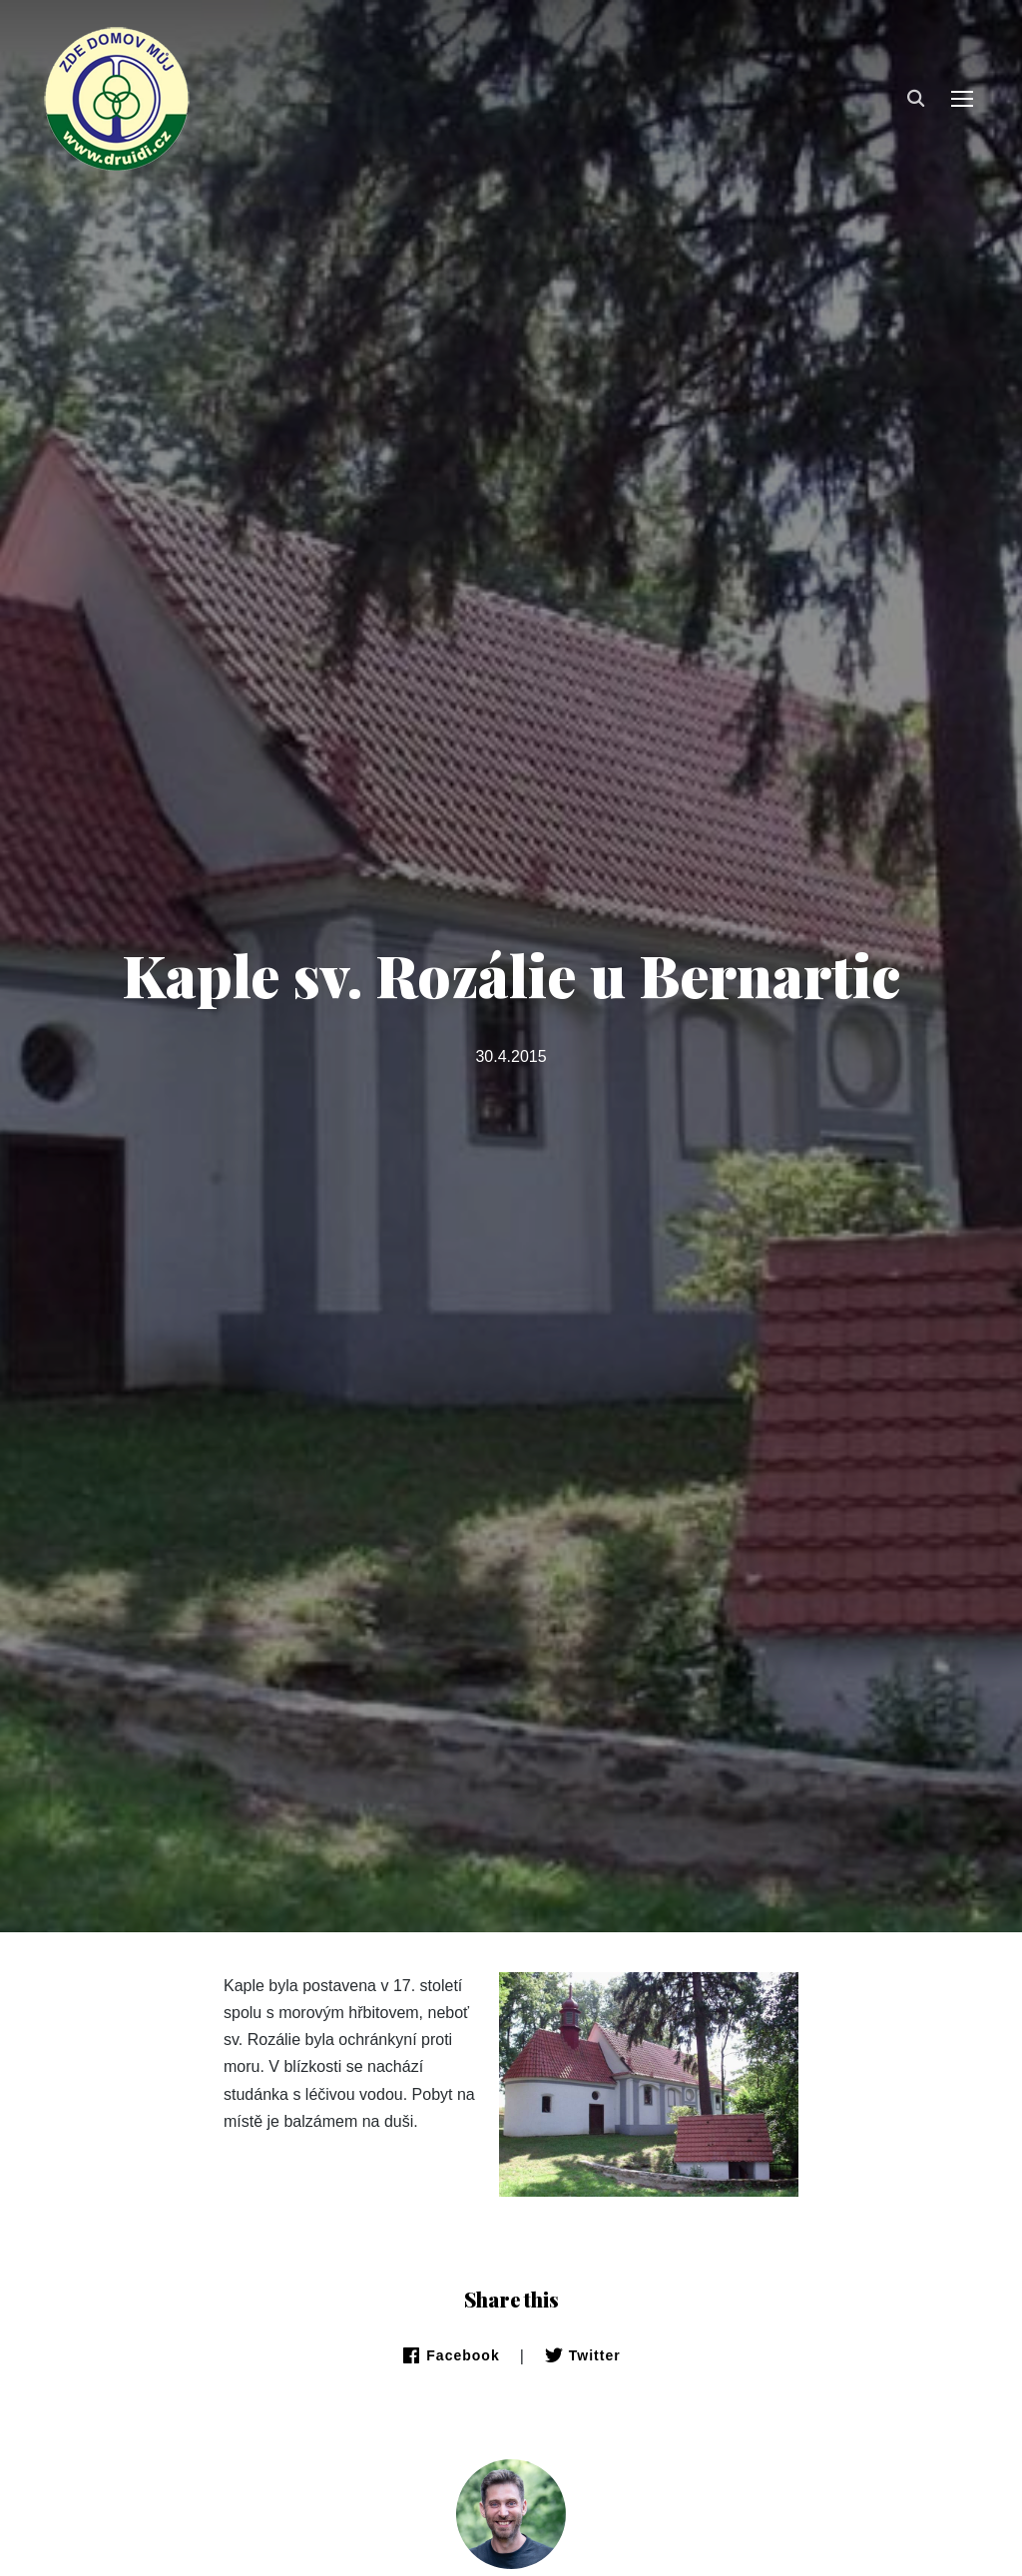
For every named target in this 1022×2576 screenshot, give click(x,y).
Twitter (582, 2355)
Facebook (450, 2355)
